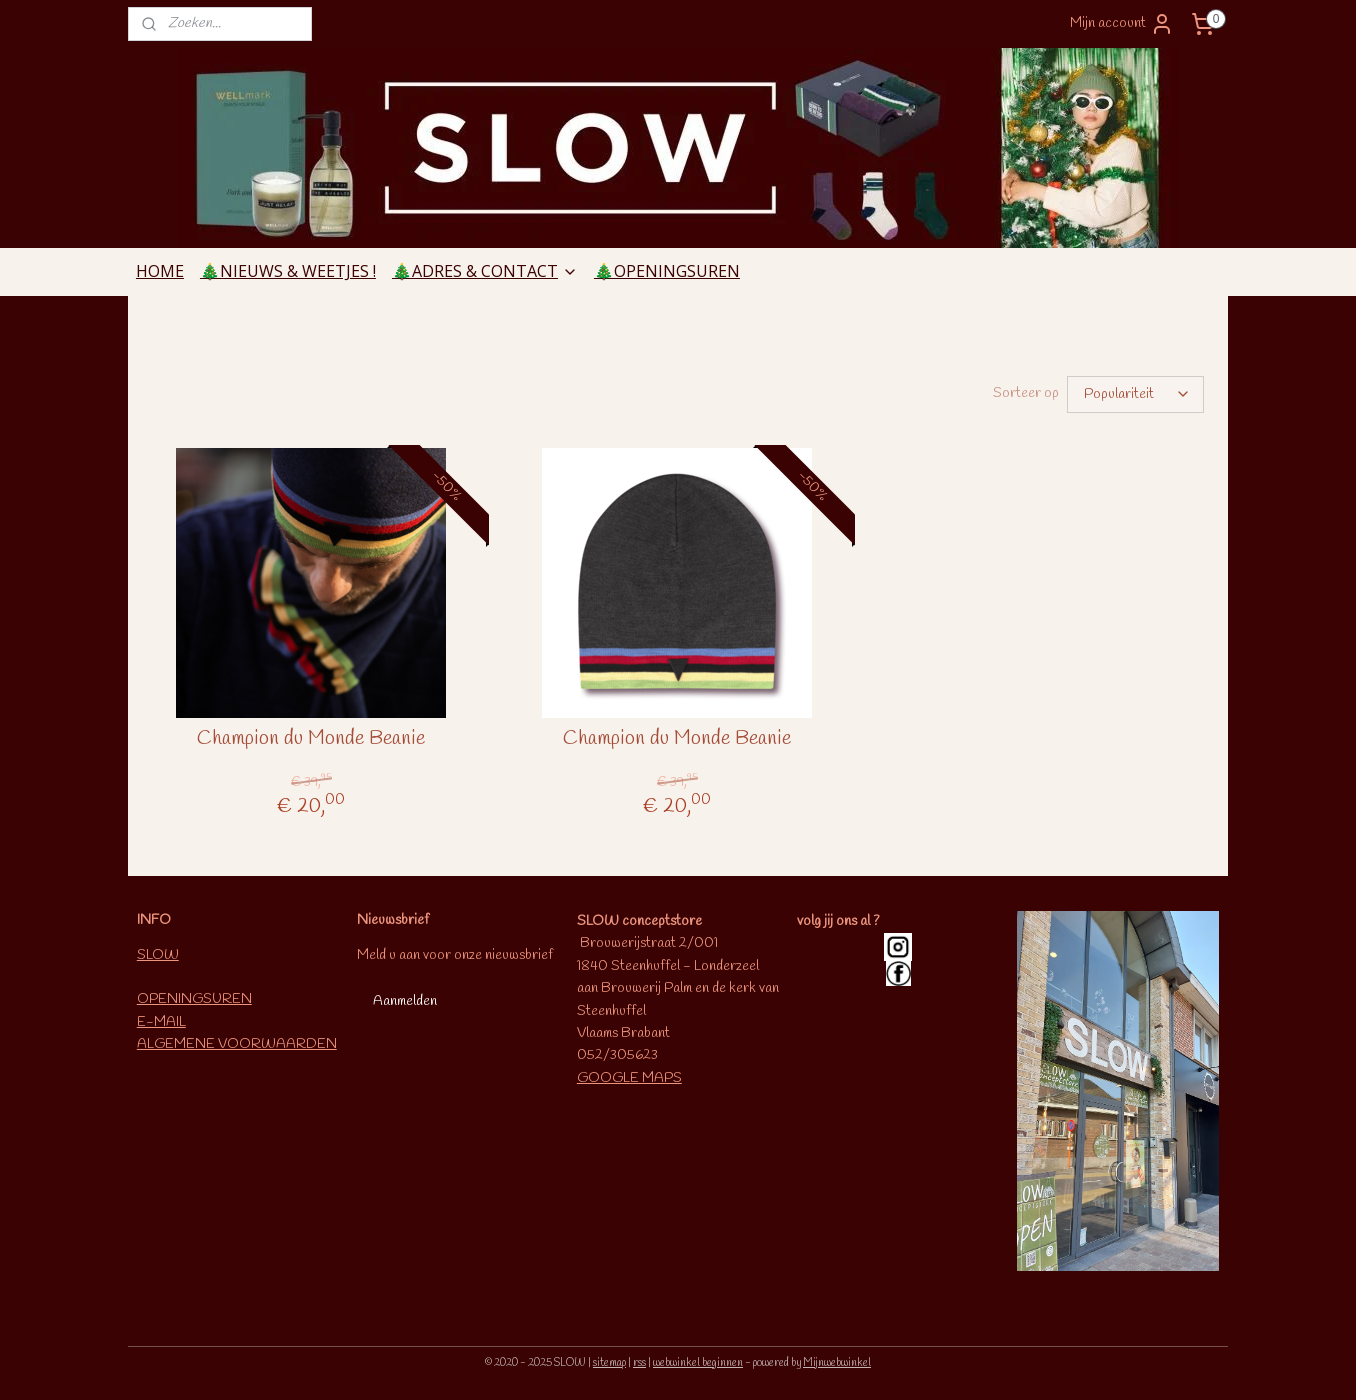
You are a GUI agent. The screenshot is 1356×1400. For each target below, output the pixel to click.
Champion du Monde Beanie (311, 739)
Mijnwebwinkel (837, 1363)
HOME (160, 271)
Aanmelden (405, 1001)
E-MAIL (161, 1022)
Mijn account (1122, 24)
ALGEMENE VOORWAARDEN (237, 1044)
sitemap (609, 1363)
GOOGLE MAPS (629, 1078)
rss (639, 1363)
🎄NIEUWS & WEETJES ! (288, 271)
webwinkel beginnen (698, 1363)
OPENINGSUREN (194, 999)
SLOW (158, 955)
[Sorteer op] (1135, 394)
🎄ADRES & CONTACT (485, 271)
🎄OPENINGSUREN (667, 271)
